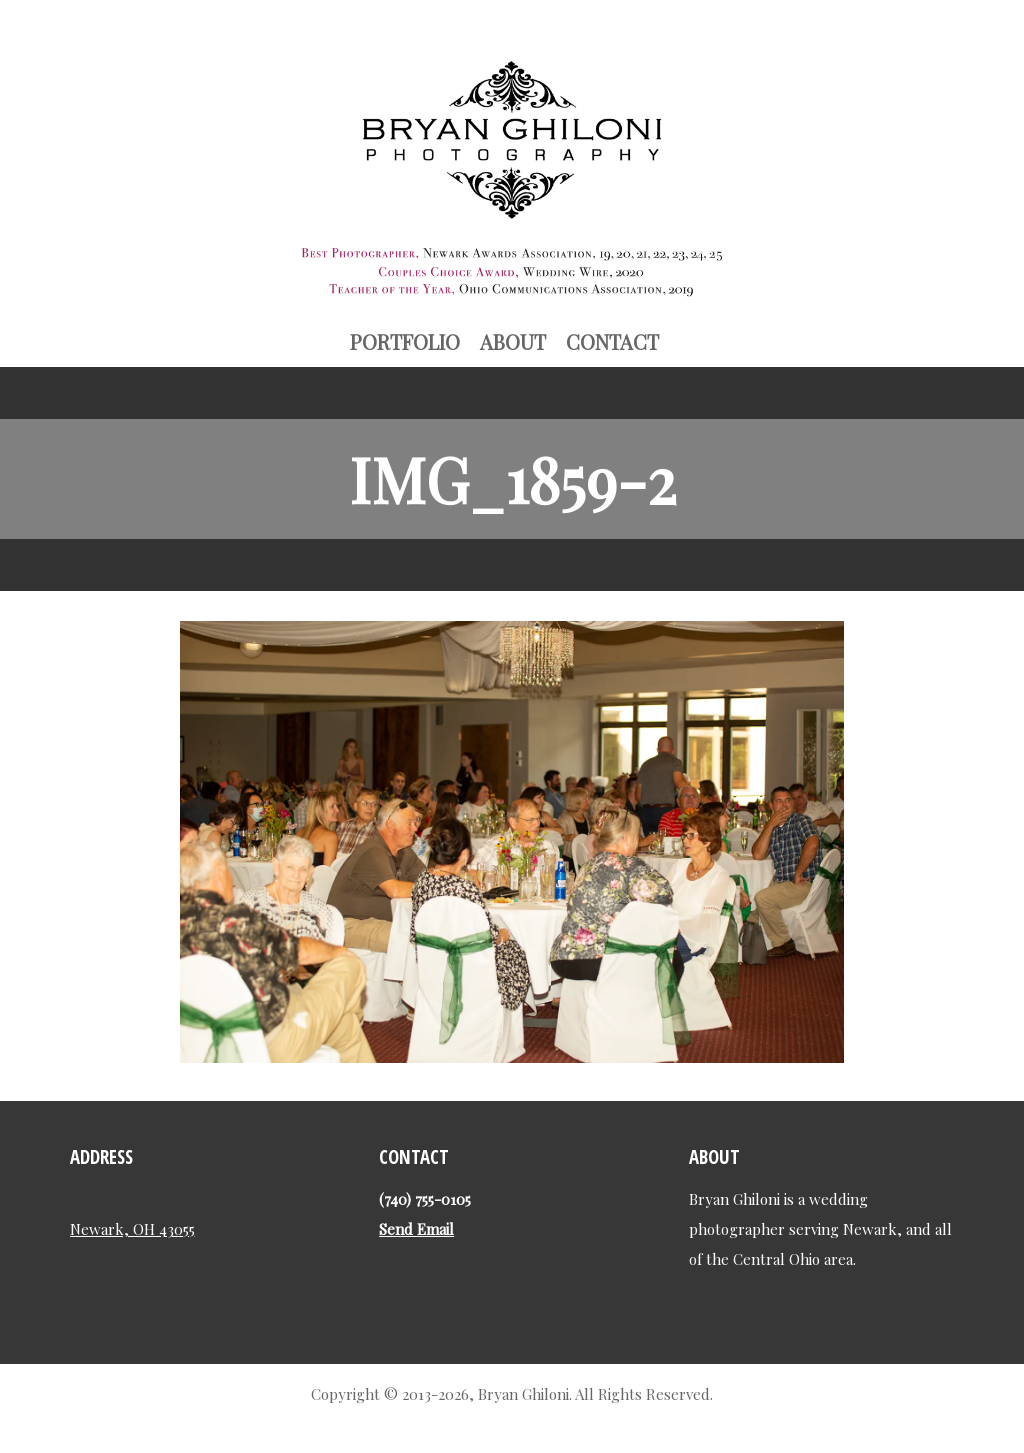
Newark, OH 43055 (132, 1228)
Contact (612, 341)
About (513, 341)
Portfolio (405, 341)
